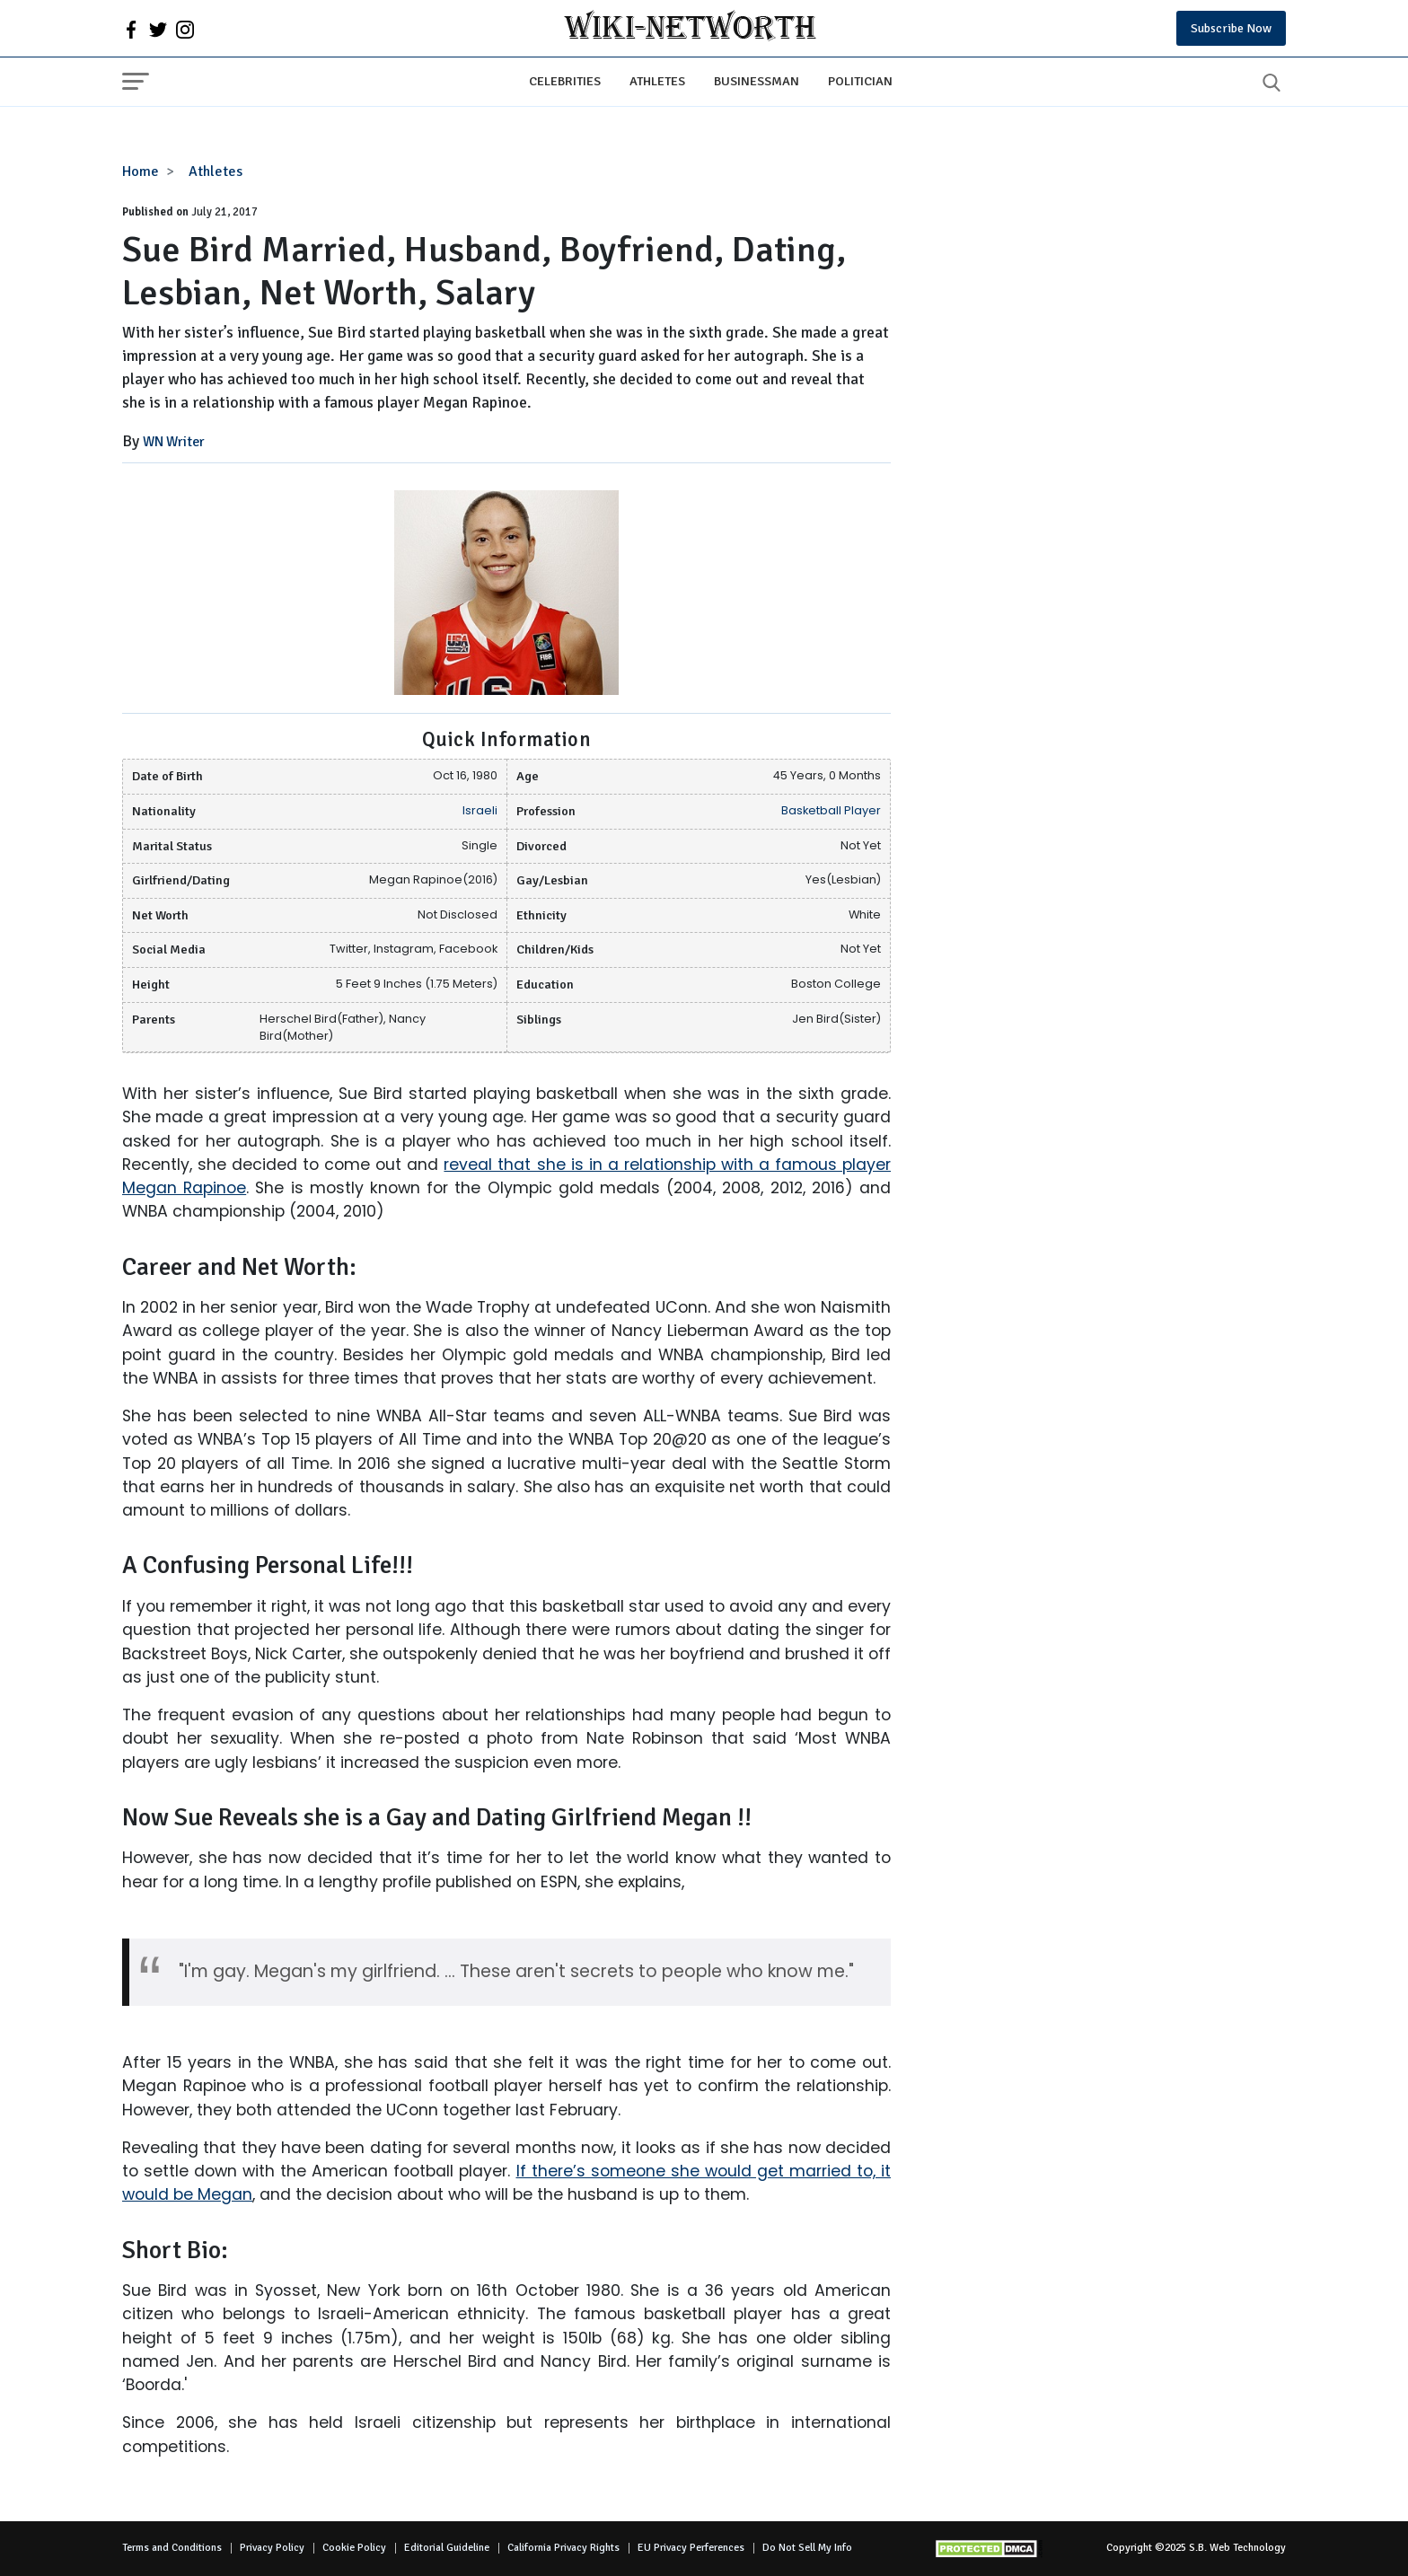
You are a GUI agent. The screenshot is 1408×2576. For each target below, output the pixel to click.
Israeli (479, 810)
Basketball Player (831, 810)
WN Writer (174, 442)
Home (140, 171)
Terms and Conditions (172, 2547)
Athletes (657, 81)
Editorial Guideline (446, 2547)
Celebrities (565, 81)
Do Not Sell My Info (807, 2547)
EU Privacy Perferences (691, 2547)
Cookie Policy (354, 2547)
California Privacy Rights (563, 2547)
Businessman (756, 81)
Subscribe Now (1231, 28)
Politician (860, 81)
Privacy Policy (272, 2547)
